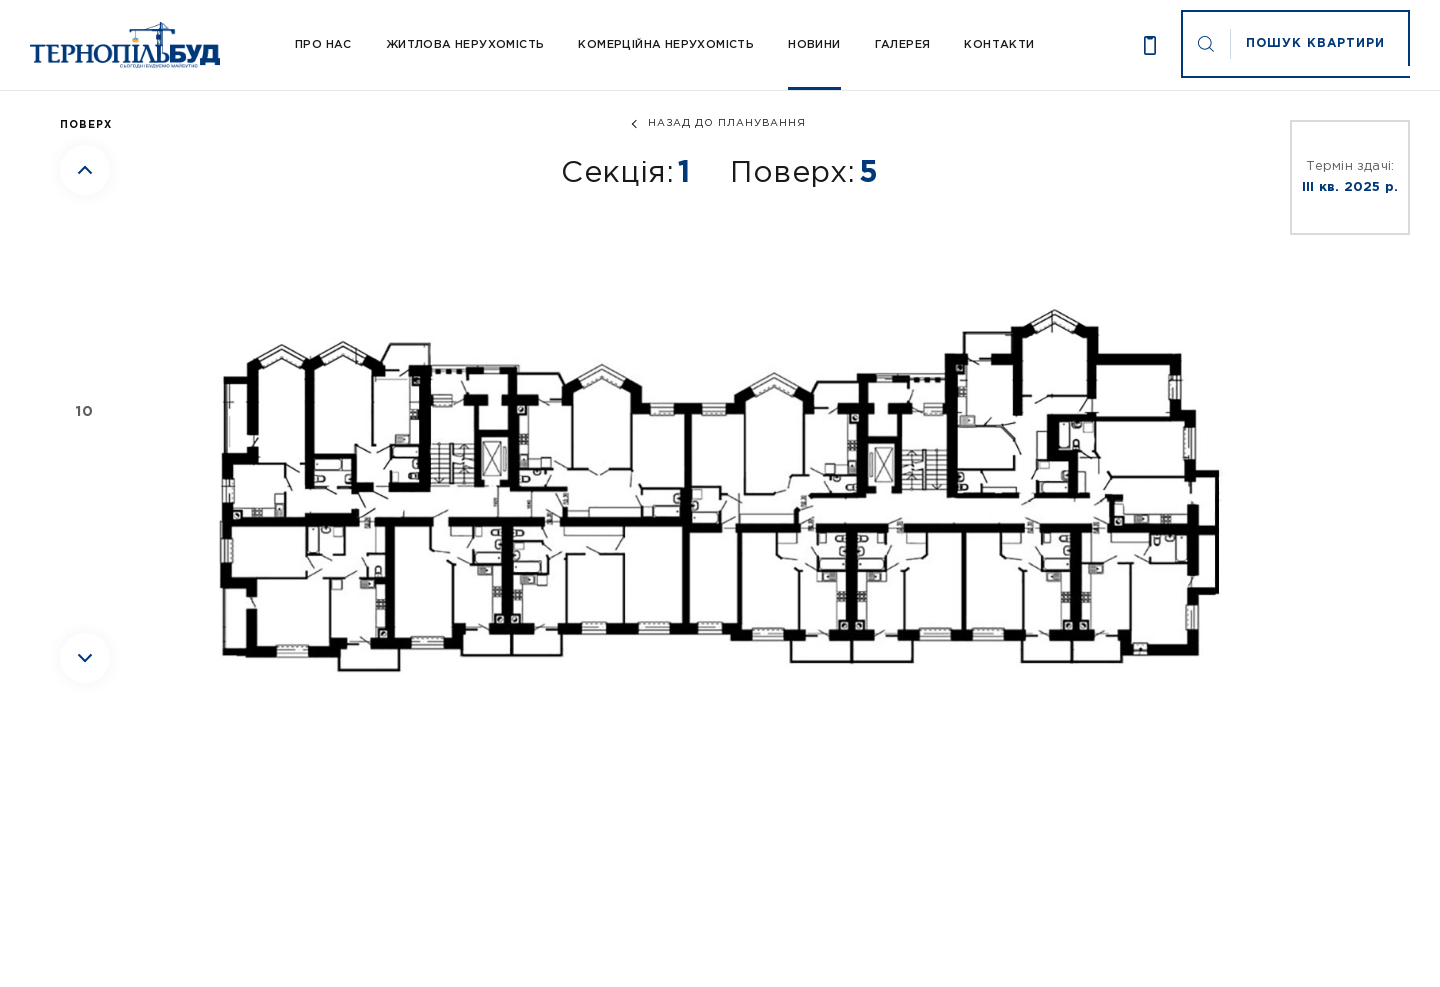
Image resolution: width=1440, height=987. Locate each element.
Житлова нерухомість (465, 45)
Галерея (903, 45)
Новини (814, 45)
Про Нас (323, 45)
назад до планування (727, 123)
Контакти (999, 45)
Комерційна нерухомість (666, 45)
